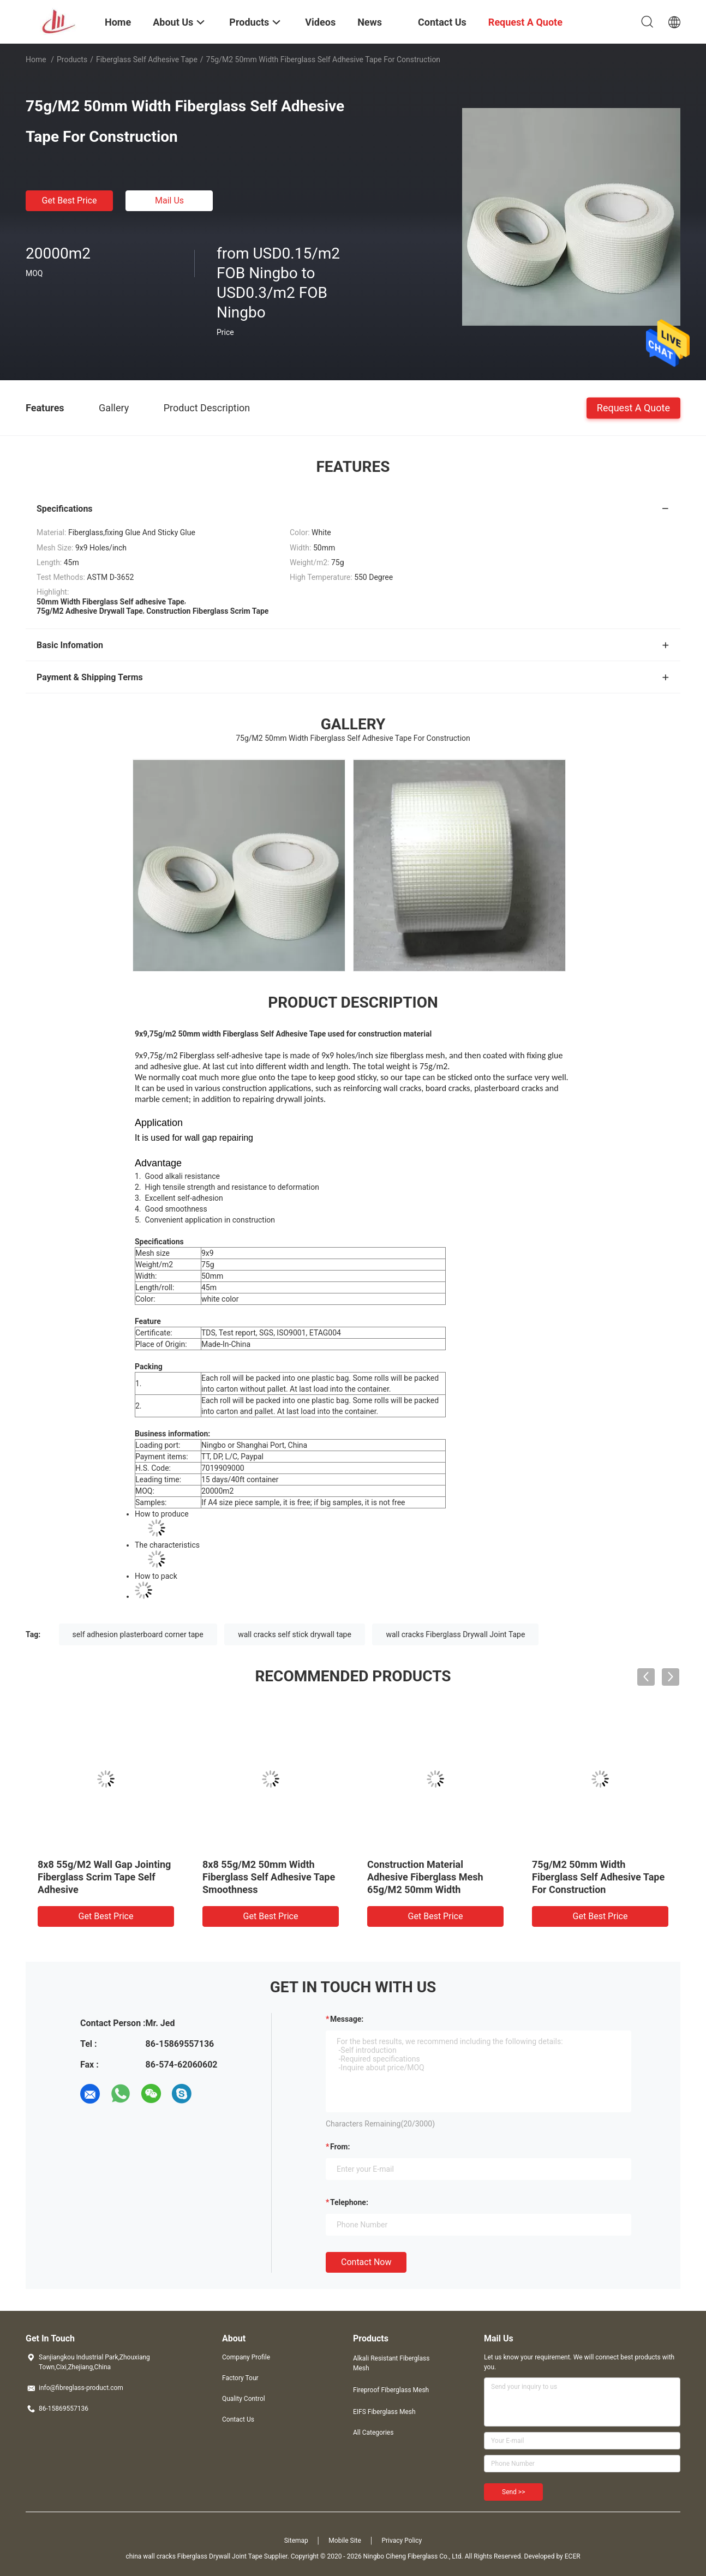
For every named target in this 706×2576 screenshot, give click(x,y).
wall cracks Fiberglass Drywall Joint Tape (455, 1634)
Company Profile (246, 2357)
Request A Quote (633, 407)
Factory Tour (240, 2378)
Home (36, 59)
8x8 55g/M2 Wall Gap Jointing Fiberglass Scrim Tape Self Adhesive (104, 1877)
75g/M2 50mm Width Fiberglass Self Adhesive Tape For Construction (598, 1877)
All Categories (373, 2432)
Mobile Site (344, 2540)
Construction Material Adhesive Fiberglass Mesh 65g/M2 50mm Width (425, 1877)
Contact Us (238, 2419)
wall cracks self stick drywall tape (294, 1634)
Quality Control (243, 2399)
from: (340, 2146)
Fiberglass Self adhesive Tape (147, 59)
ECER (573, 2556)
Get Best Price (69, 200)
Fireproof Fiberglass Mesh (391, 2390)
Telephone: (349, 2202)
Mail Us (169, 200)
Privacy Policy (401, 2540)
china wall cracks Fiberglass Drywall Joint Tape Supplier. (207, 2556)
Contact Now (366, 2262)
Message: (346, 2019)
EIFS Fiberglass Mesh (384, 2412)
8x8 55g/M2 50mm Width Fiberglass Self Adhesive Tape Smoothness (268, 1877)
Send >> (513, 2492)
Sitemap (296, 2540)
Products (72, 59)
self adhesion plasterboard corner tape (138, 1634)
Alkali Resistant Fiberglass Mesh (391, 2363)
